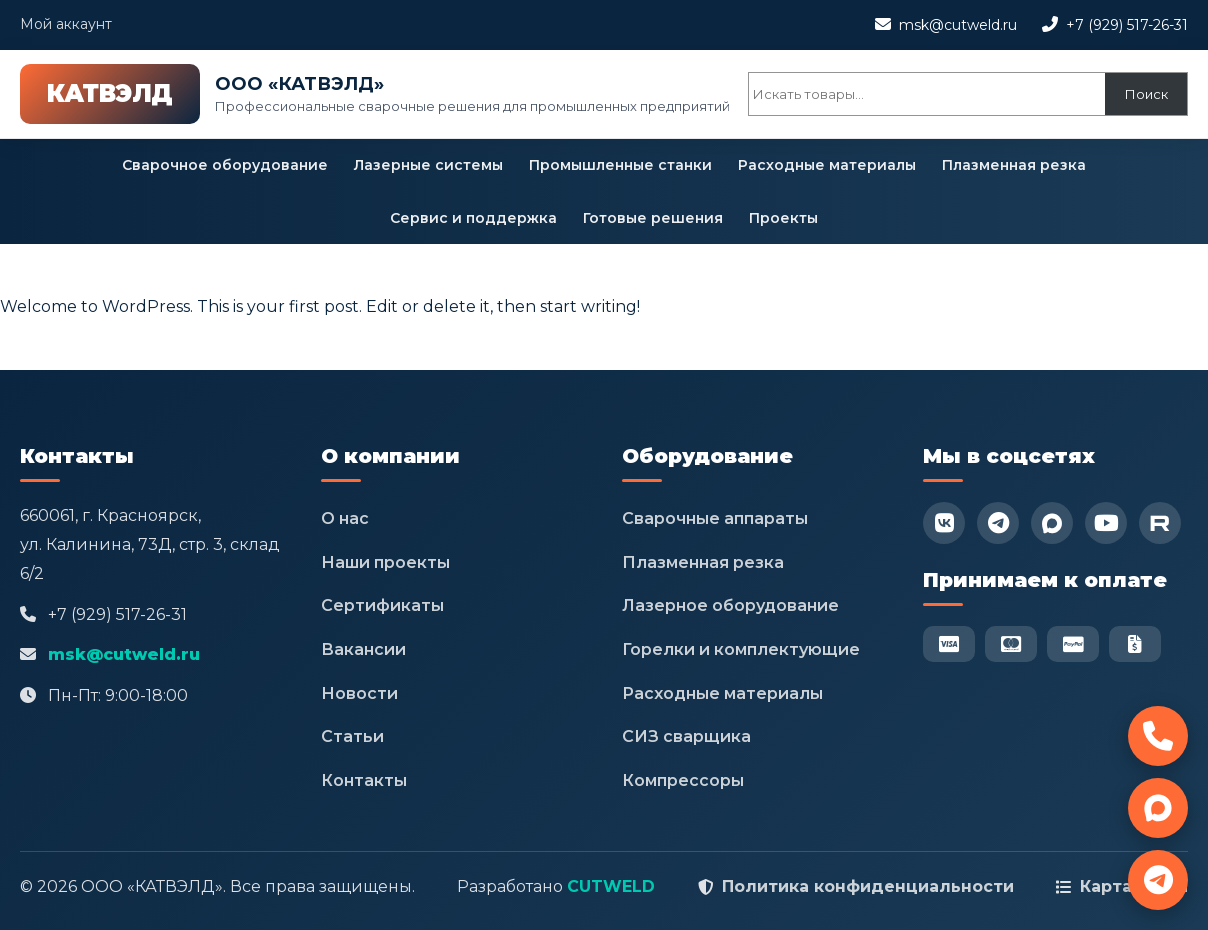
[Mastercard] (1011, 644)
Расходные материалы (827, 165)
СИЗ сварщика (686, 736)
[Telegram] (998, 523)
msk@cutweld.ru (958, 25)
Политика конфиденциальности (868, 886)
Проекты (783, 218)
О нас (345, 518)
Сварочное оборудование (225, 165)
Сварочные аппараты (715, 518)
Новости (359, 693)
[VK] (944, 523)
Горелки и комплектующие (741, 649)
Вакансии (363, 649)
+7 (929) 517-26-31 (1127, 25)
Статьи (352, 736)
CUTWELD (611, 886)
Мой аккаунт (66, 24)
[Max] (1052, 523)
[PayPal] (1073, 644)
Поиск (1146, 94)
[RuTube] (1160, 523)
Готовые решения (653, 218)
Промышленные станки (620, 165)
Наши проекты (385, 562)
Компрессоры (683, 780)
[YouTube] (1106, 523)
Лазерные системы (428, 165)
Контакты (364, 780)
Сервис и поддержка (473, 218)
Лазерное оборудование (730, 605)
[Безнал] (1135, 644)
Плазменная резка (1014, 165)
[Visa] (949, 644)
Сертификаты (382, 605)
